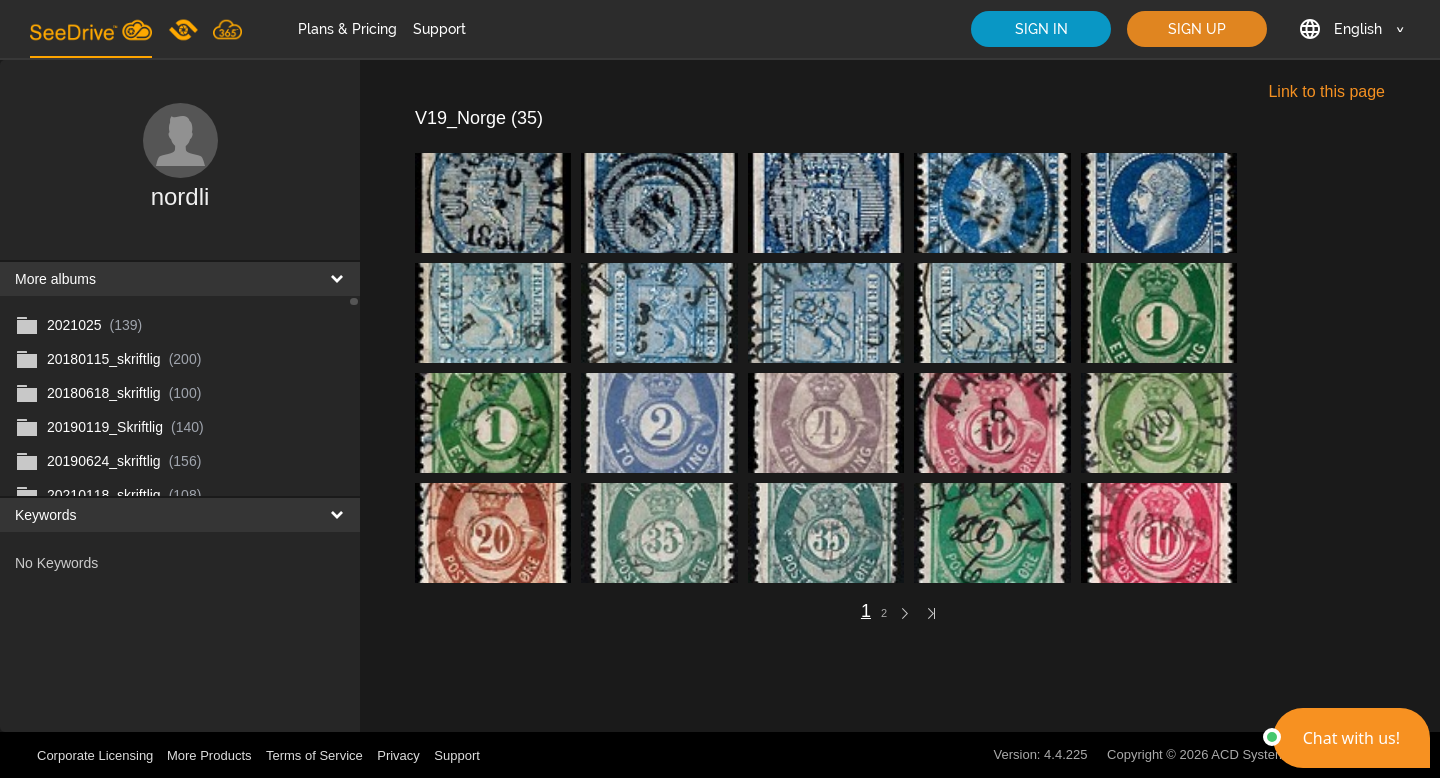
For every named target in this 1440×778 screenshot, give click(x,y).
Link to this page (1326, 91)
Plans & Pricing (347, 29)
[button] (1351, 738)
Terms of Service (314, 755)
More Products (209, 755)
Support (439, 29)
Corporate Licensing (97, 755)
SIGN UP (1197, 29)
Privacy (398, 755)
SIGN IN (1041, 29)
